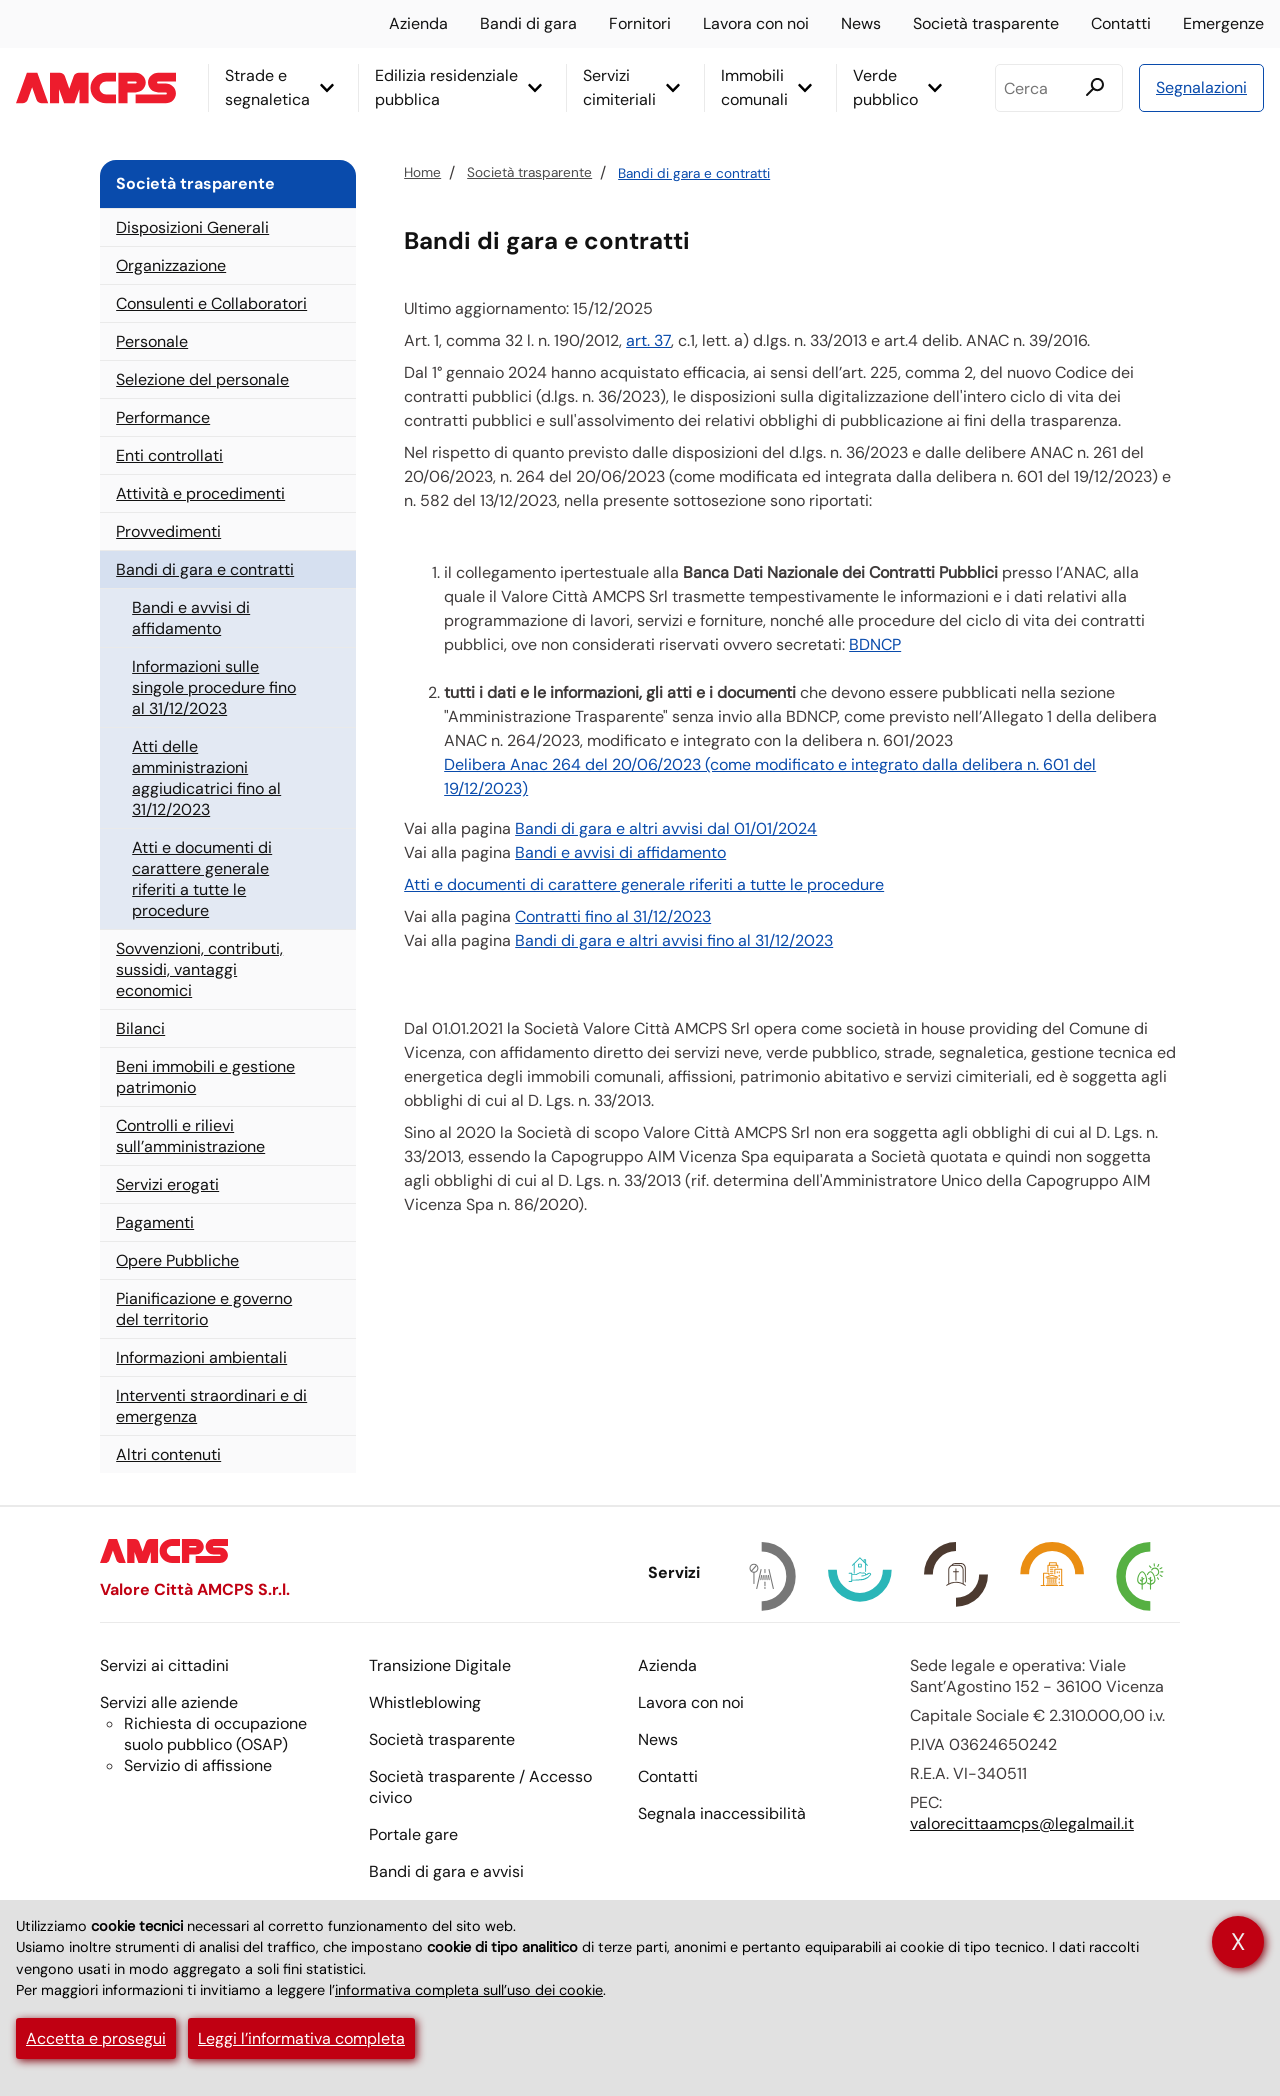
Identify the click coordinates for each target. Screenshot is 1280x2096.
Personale (152, 341)
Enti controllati (169, 455)
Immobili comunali (754, 87)
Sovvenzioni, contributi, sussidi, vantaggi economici (199, 969)
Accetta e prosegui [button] (96, 2038)
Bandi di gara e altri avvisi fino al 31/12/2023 (674, 940)
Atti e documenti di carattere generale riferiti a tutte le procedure (644, 884)
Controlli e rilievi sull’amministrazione (190, 1136)
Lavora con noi (756, 23)
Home (422, 172)
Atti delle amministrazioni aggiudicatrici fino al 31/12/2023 (206, 778)
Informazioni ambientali (201, 1357)
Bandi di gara (528, 23)
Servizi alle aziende (169, 1702)
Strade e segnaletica (267, 87)
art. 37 (648, 340)
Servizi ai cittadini (164, 1665)
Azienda (418, 23)
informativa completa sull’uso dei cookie (469, 1990)
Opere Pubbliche (177, 1260)
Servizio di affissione (198, 1765)
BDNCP (875, 644)
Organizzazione (171, 265)
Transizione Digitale (440, 1665)
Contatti (1121, 23)
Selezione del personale (202, 379)
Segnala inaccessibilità (722, 1813)
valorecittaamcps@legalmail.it (1022, 1823)
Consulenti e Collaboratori (211, 303)
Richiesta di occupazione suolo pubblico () (215, 1734)
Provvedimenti (168, 531)
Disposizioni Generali (192, 227)
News (861, 23)
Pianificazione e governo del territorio (204, 1309)
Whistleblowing (425, 1702)
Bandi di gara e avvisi (446, 1871)
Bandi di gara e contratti (694, 173)
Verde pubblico (885, 87)
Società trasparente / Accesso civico (480, 1787)
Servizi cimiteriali (619, 87)
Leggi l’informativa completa (301, 2038)
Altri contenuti (168, 1454)
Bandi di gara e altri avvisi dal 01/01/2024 (666, 828)
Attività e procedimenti (200, 493)
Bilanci (140, 1028)
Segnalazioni (1201, 87)
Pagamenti (155, 1222)
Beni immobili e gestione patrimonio (205, 1077)
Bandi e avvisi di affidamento (620, 852)
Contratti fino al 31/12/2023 (613, 916)
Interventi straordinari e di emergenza (211, 1406)
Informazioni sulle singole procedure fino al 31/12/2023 (214, 687)
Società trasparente (986, 23)
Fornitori (640, 23)
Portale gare (413, 1834)
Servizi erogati (167, 1184)
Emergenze (1223, 23)
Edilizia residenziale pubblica (446, 87)
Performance (163, 417)
